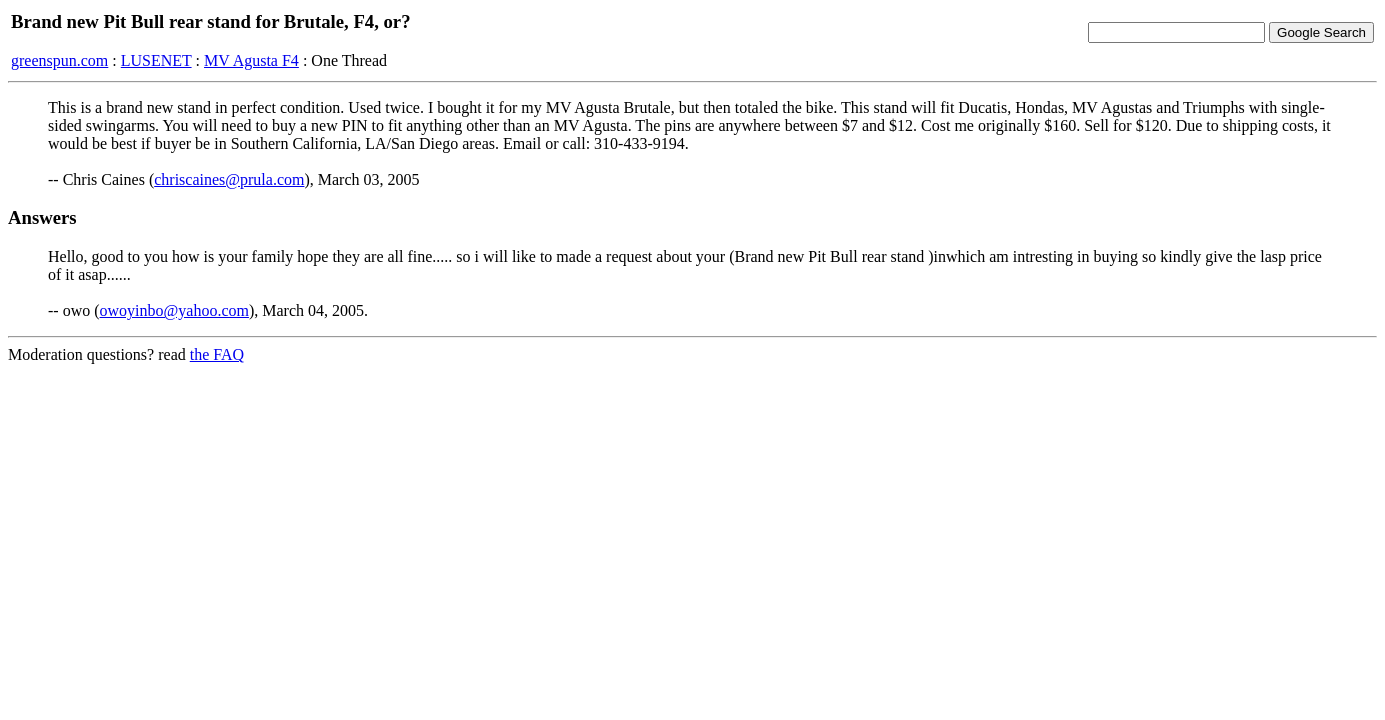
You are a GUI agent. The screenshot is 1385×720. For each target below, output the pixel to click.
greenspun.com (59, 60)
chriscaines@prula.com (229, 179)
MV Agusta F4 (251, 60)
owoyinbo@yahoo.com (174, 310)
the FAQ (217, 354)
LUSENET (156, 60)
